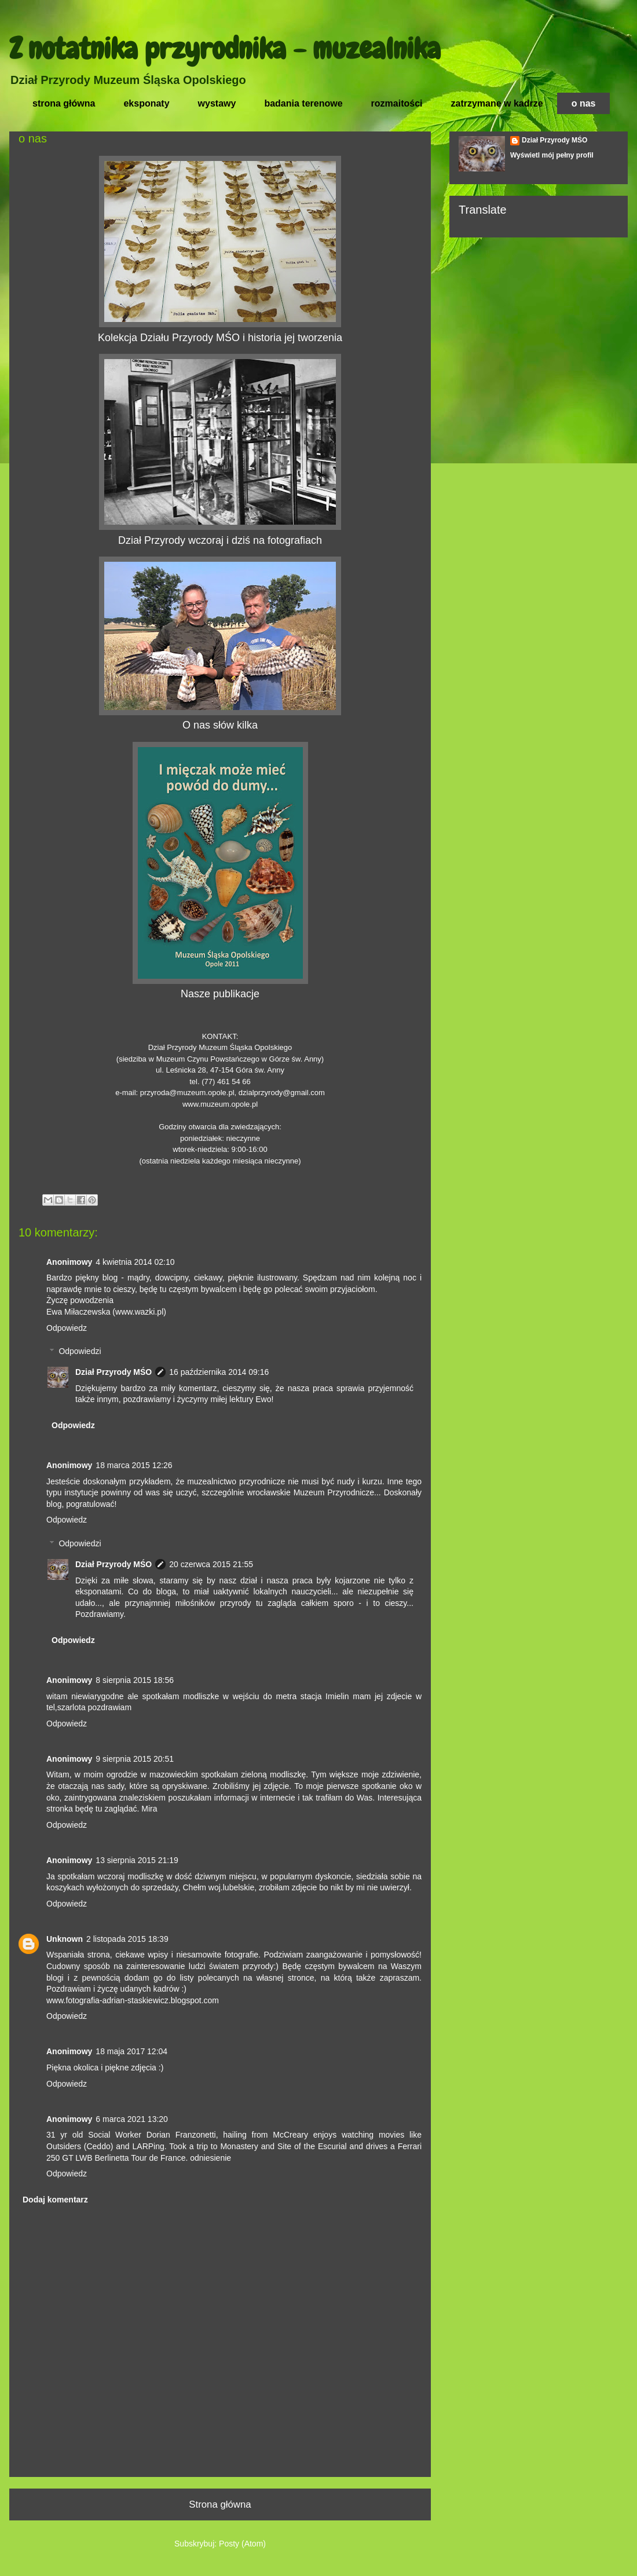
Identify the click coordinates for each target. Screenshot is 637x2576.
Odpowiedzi (79, 1351)
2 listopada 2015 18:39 (127, 1939)
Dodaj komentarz (55, 2199)
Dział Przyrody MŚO (113, 1372)
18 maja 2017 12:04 (131, 2051)
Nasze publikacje (220, 994)
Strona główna (220, 2504)
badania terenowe (303, 103)
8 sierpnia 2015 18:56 (135, 1680)
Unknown (64, 1939)
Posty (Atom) (242, 2543)
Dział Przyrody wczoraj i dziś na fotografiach (220, 540)
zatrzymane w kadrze (497, 103)
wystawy (217, 103)
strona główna (63, 103)
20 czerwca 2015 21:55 (211, 1564)
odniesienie (210, 2157)
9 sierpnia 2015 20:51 (135, 1758)
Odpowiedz (66, 1328)
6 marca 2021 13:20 (132, 2119)
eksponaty (146, 103)
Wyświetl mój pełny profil (552, 155)
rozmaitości (397, 103)
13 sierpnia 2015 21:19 (137, 1860)
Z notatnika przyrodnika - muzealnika (225, 48)
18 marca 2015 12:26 (134, 1465)
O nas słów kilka (220, 725)
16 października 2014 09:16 (219, 1372)
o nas (584, 103)
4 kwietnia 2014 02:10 (135, 1262)
